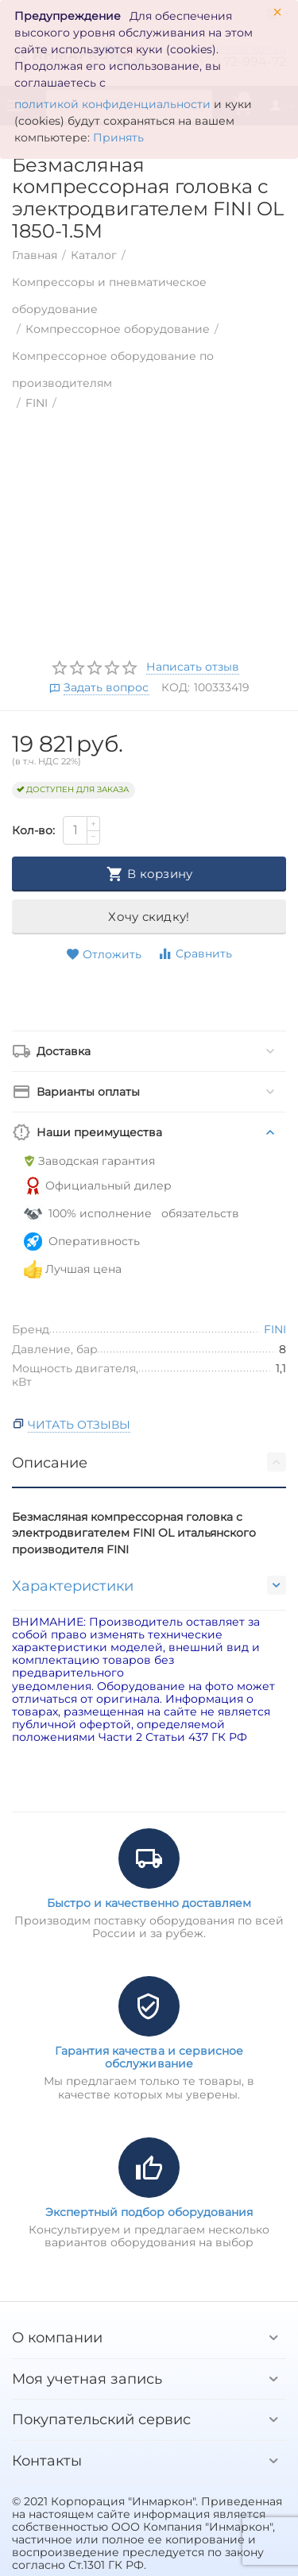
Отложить (103, 955)
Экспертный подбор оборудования (149, 2212)
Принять (118, 137)
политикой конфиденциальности (112, 104)
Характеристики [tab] (149, 1585)
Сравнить (194, 953)
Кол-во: (33, 830)
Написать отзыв (192, 667)
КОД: (175, 687)
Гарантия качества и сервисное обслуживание (148, 2057)
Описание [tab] (149, 1462)
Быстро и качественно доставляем (149, 1903)
